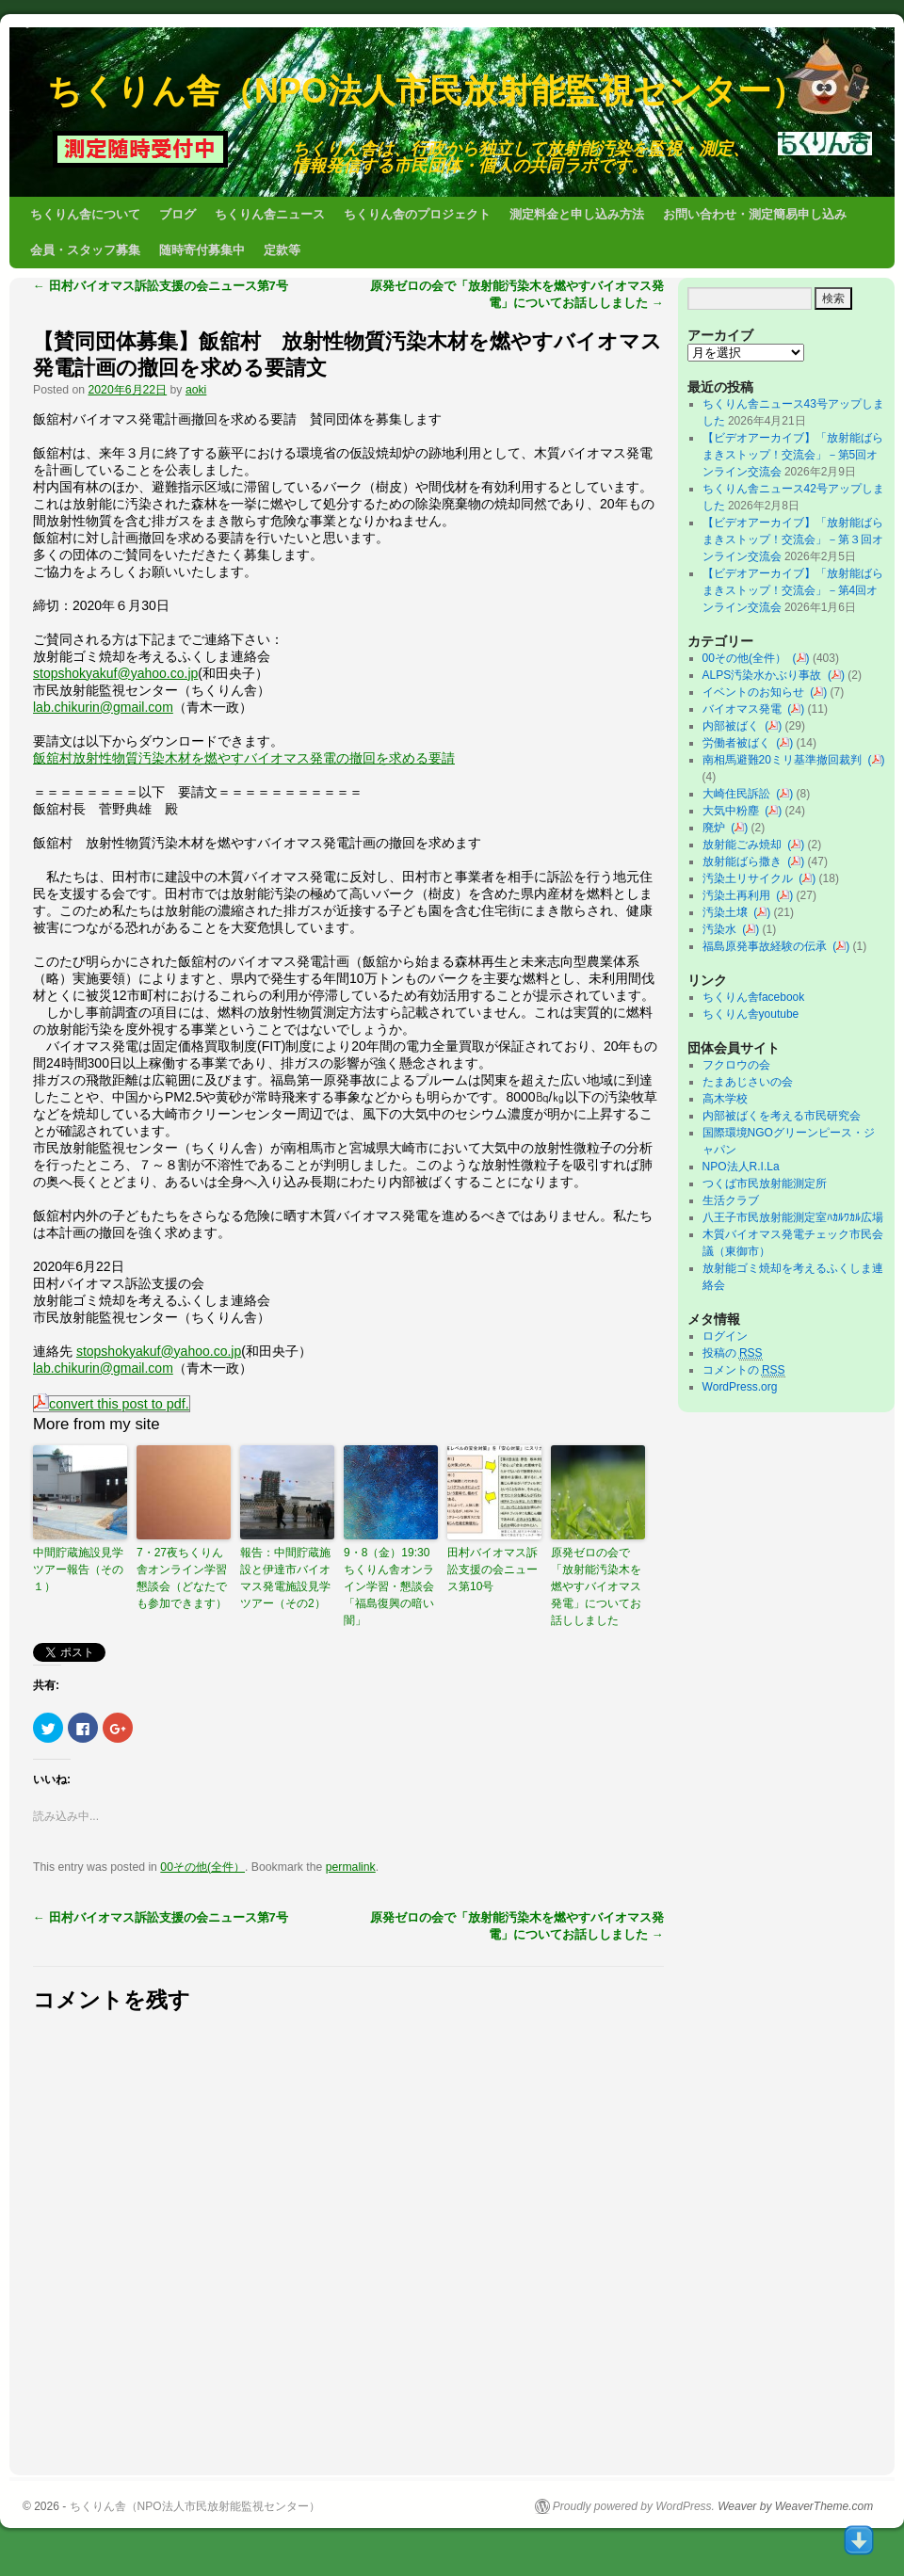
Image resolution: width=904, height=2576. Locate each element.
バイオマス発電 (745, 709)
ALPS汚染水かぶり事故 (765, 675)
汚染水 (722, 929)
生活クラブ (730, 1200)
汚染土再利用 (739, 895)
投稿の (732, 1353)
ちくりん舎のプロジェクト (417, 214)
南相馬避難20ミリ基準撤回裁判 (785, 759)
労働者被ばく (739, 742)
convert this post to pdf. (111, 1403)
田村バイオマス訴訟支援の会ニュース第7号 (160, 286)
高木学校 (725, 1098)
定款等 (282, 250)
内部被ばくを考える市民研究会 (781, 1115)
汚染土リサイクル (750, 878)
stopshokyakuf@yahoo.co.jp (115, 673)
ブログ (177, 214)
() (801, 658)
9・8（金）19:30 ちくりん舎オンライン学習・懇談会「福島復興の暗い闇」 (391, 1586)
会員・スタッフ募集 (85, 250)
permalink (351, 1867)
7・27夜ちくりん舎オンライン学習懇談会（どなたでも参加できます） (182, 1578)
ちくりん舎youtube (750, 1014)
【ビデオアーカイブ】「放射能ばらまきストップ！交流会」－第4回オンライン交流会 (792, 590)
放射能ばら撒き (745, 861)
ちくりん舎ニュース (270, 214)
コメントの (743, 1370)
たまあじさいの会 (747, 1081)
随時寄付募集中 (202, 250)
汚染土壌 (728, 912)
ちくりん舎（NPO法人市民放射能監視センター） (426, 91)
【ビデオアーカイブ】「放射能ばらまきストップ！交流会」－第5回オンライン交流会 (792, 454)
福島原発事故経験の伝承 (767, 946)
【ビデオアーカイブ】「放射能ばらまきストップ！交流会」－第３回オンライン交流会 (792, 539)
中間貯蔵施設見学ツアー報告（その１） (78, 1569)
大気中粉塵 (734, 810)
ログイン (725, 1336)
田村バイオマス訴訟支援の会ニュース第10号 (492, 1569)
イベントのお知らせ (756, 692)
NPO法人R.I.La (741, 1166)
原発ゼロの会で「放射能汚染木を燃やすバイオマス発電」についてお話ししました (596, 1586)
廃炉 (717, 827)
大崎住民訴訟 (739, 793)
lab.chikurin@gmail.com (103, 707)
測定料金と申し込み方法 (576, 214)
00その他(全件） (202, 1867)
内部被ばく (734, 726)
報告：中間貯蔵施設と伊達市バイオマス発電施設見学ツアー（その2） (285, 1578)
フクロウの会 (736, 1064)
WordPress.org (740, 1386)
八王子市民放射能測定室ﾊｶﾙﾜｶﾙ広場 (798, 1217)
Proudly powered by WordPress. (634, 2506)
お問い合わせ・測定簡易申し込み (755, 214)
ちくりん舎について (85, 214)
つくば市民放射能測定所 (764, 1183)
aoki (196, 389)
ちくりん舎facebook (753, 997)
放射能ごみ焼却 (745, 844)
